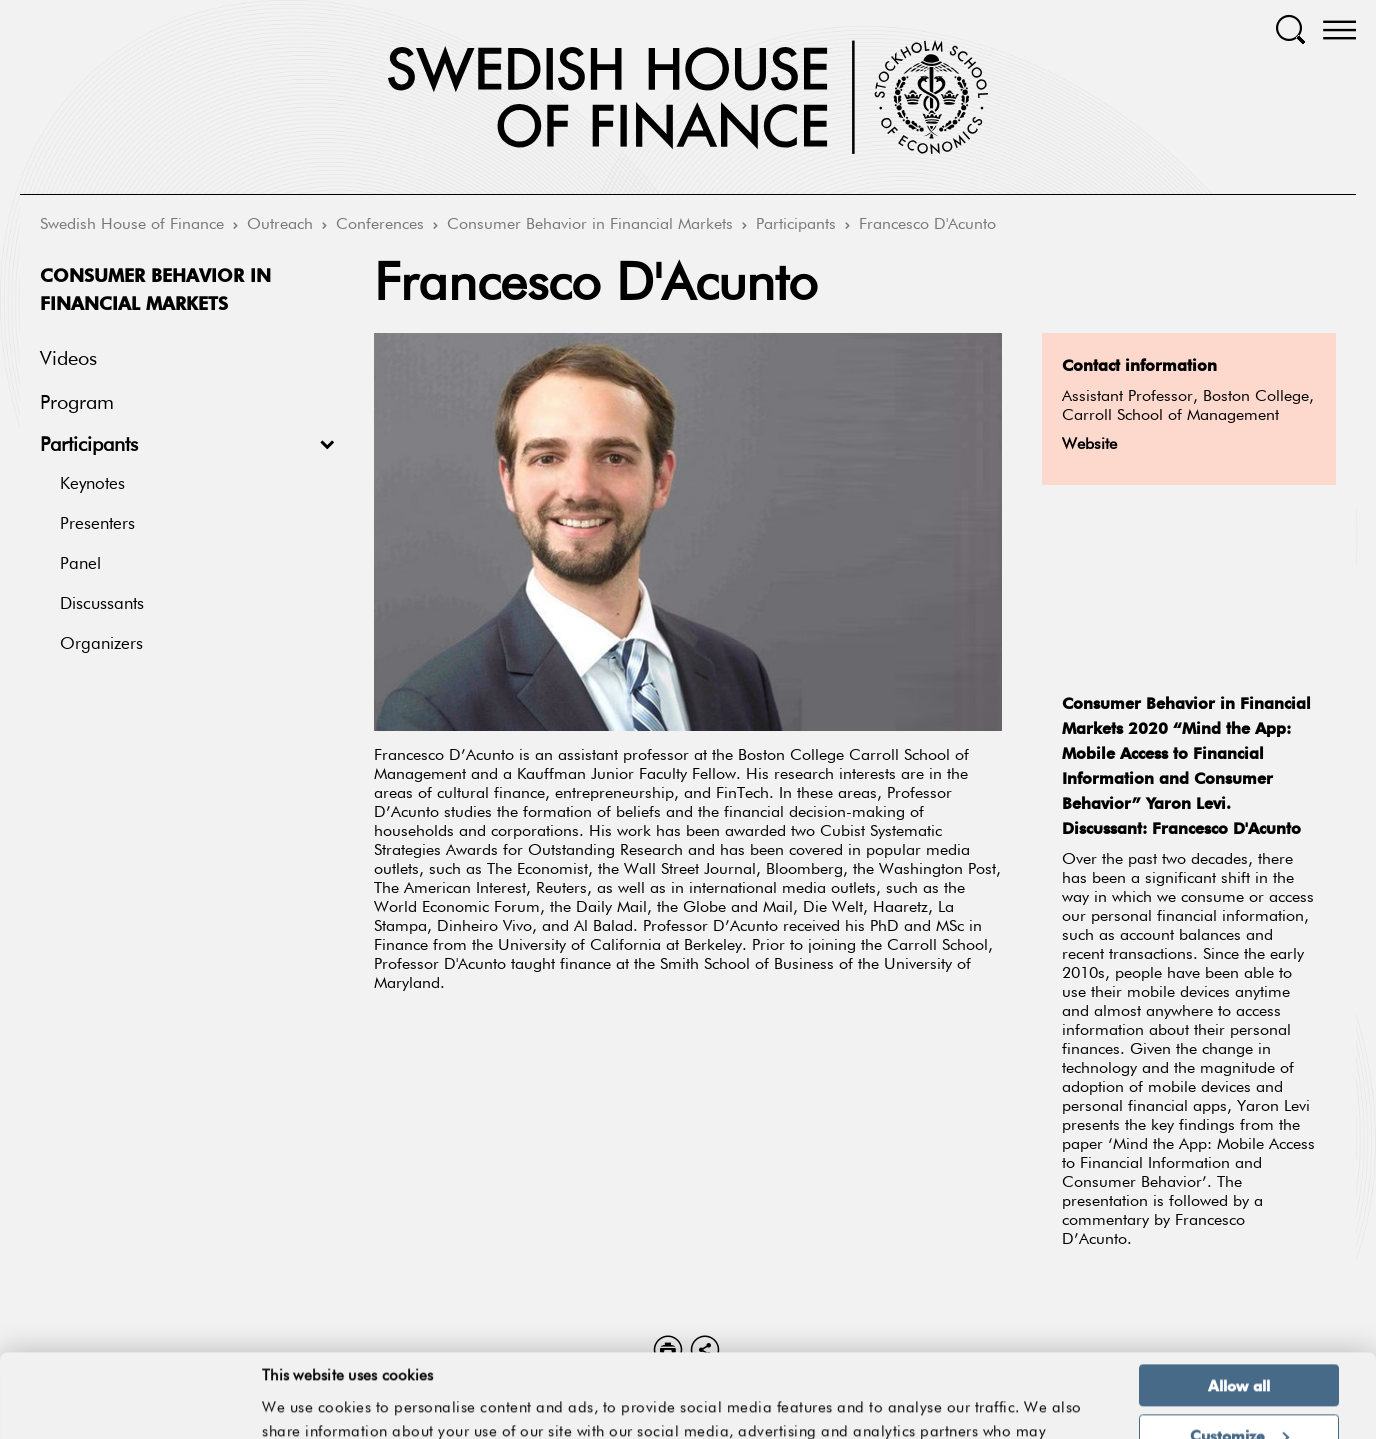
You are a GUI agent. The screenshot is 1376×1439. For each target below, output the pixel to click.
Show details (1054, 1401)
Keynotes (92, 484)
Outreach (280, 225)
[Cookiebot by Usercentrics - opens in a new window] (129, 1412)
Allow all (1239, 1307)
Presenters (97, 524)
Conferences (380, 225)
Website (1089, 445)
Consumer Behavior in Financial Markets (590, 225)
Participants (796, 225)
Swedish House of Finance (132, 225)
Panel (80, 564)
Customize (1239, 1357)
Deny (1238, 1406)
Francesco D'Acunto (927, 225)
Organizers (101, 644)
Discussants (102, 604)
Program (77, 403)
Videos (68, 359)
